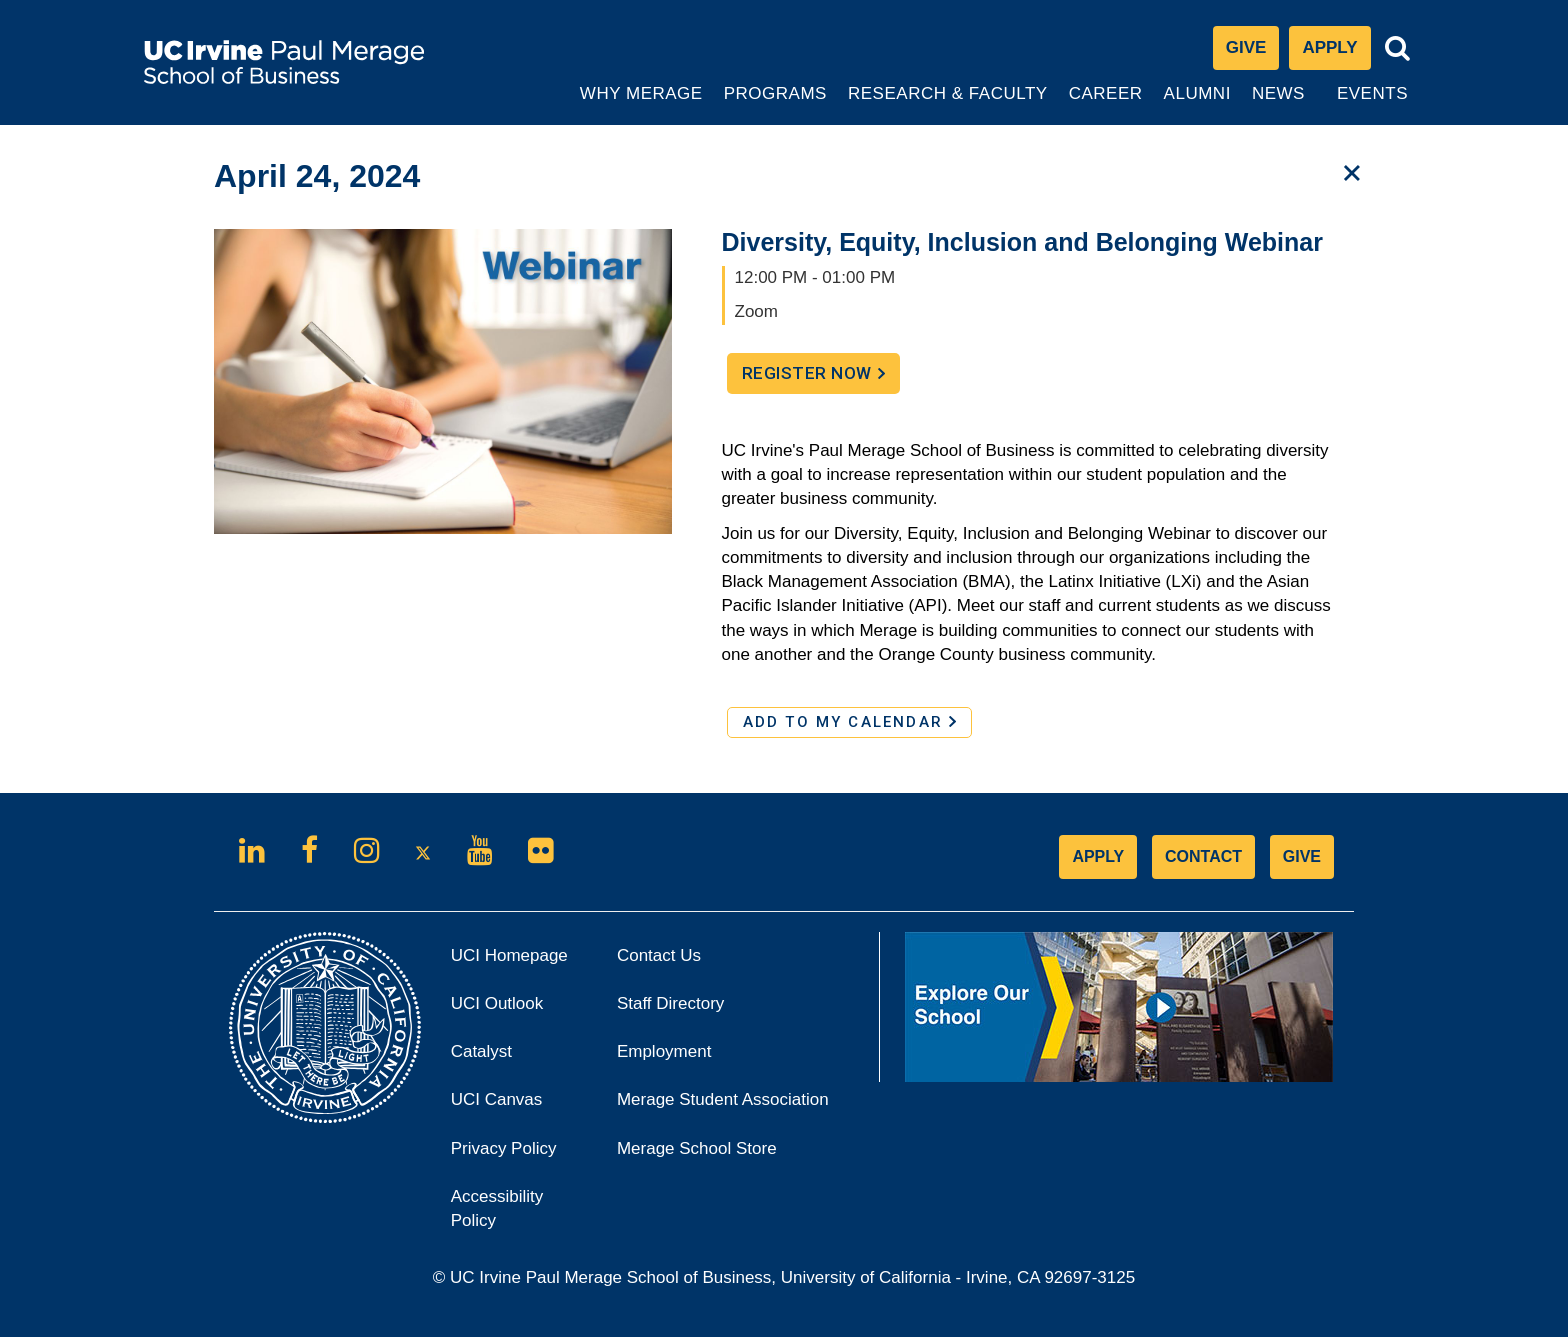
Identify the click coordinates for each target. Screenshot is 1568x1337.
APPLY (1098, 856)
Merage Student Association (723, 1099)
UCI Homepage (519, 961)
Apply (1336, 52)
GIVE (1302, 856)
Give (1246, 47)
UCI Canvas (519, 1105)
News (1278, 93)
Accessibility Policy (497, 1208)
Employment (664, 1051)
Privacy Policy (519, 1154)
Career (1108, 104)
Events (1372, 93)
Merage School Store (724, 1154)
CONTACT (1203, 856)
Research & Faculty (947, 104)
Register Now (821, 378)
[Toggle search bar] (1398, 48)
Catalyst (509, 1057)
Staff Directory (670, 1003)
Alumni (1199, 104)
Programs (776, 104)
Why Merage (641, 104)
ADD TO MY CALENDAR (850, 722)
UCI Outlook (519, 1009)
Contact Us (659, 955)
